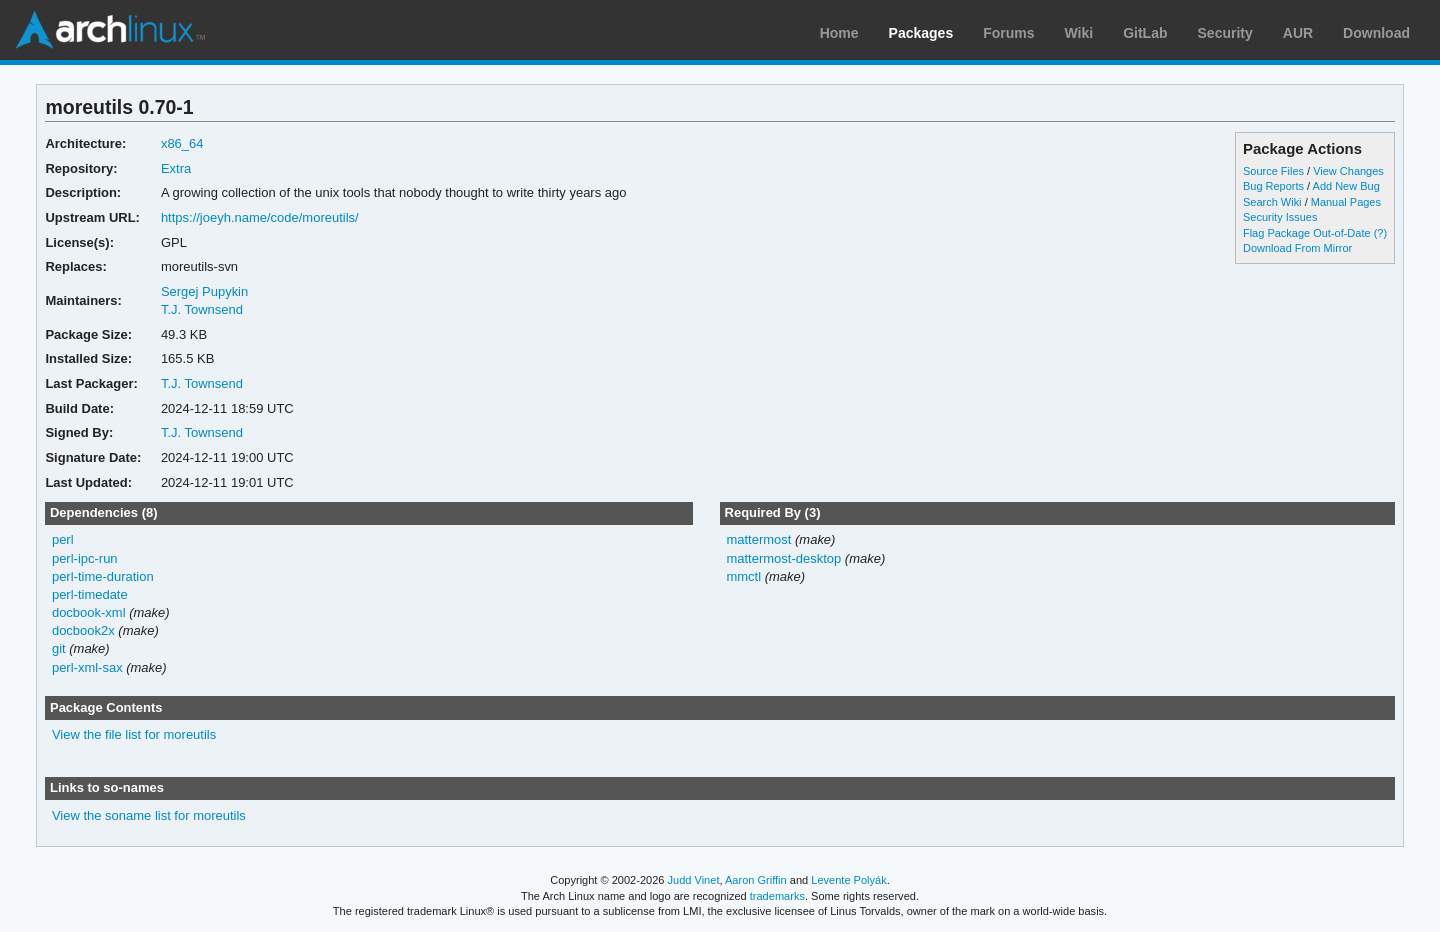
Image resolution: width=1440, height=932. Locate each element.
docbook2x (83, 630)
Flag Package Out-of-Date (1307, 233)
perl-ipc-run (85, 558)
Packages (921, 33)
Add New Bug (1346, 186)
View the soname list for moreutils (149, 815)
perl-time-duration (103, 576)
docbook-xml (89, 612)
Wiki (1079, 33)
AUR (1298, 33)
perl (63, 539)
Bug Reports (1273, 186)
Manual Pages (1346, 202)
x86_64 (182, 143)
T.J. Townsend (202, 309)
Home (839, 33)
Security (1225, 33)
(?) (1380, 233)
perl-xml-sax (87, 667)
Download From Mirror (1297, 248)
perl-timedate (90, 594)
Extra (176, 168)
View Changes (1348, 171)
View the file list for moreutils (134, 734)
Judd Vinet (694, 880)
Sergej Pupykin (204, 291)
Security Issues (1280, 217)
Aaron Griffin (756, 880)
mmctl (743, 576)
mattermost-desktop (783, 558)
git (59, 648)
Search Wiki (1272, 202)
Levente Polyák (848, 880)
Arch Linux (110, 30)
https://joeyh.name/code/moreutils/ (260, 217)
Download (1376, 33)
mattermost (758, 539)
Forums (1008, 33)
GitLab (1145, 33)
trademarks (777, 896)
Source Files (1273, 171)
